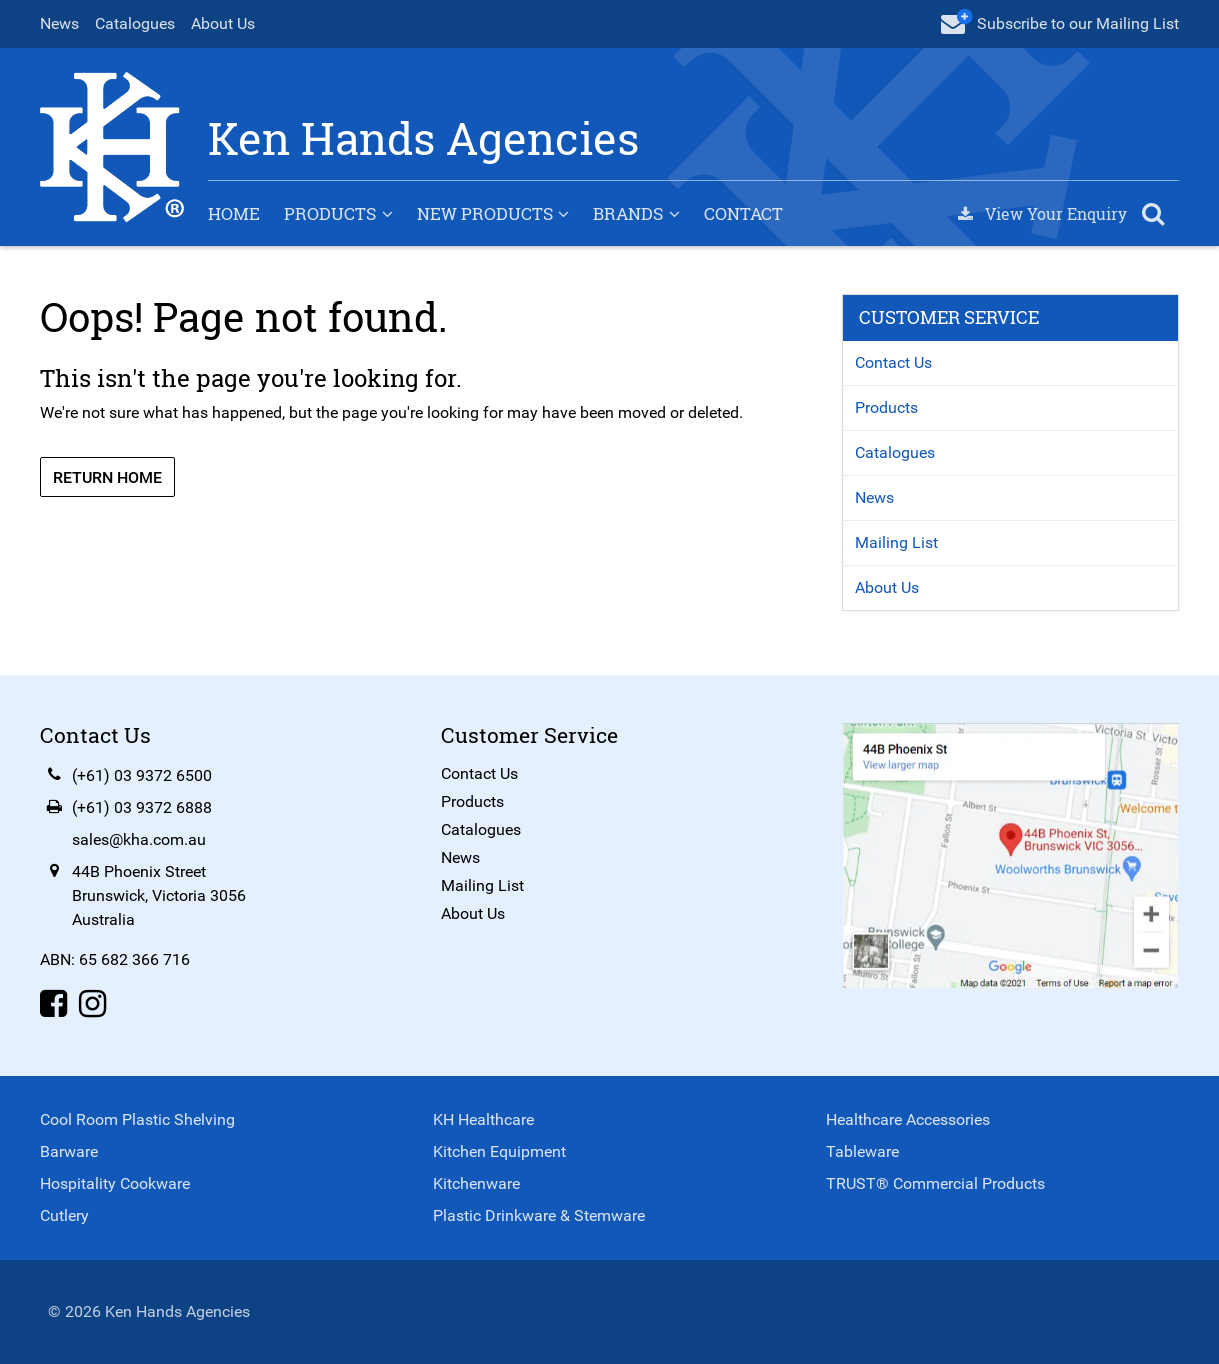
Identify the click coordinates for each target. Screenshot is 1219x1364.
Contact (743, 213)
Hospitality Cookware (115, 1183)
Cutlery (64, 1215)
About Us (223, 23)
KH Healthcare (483, 1119)
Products (330, 213)
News (59, 23)
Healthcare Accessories (908, 1119)
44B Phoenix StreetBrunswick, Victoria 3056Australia (159, 895)
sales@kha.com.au (139, 839)
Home (234, 213)
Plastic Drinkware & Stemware (539, 1215)
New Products (485, 213)
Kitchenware (476, 1183)
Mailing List (896, 542)
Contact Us (893, 362)
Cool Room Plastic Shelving (137, 1119)
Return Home (107, 477)
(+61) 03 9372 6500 (142, 775)
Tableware (862, 1151)
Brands (628, 213)
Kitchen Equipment (499, 1151)
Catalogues (135, 23)
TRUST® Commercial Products (935, 1183)
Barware (69, 1151)
